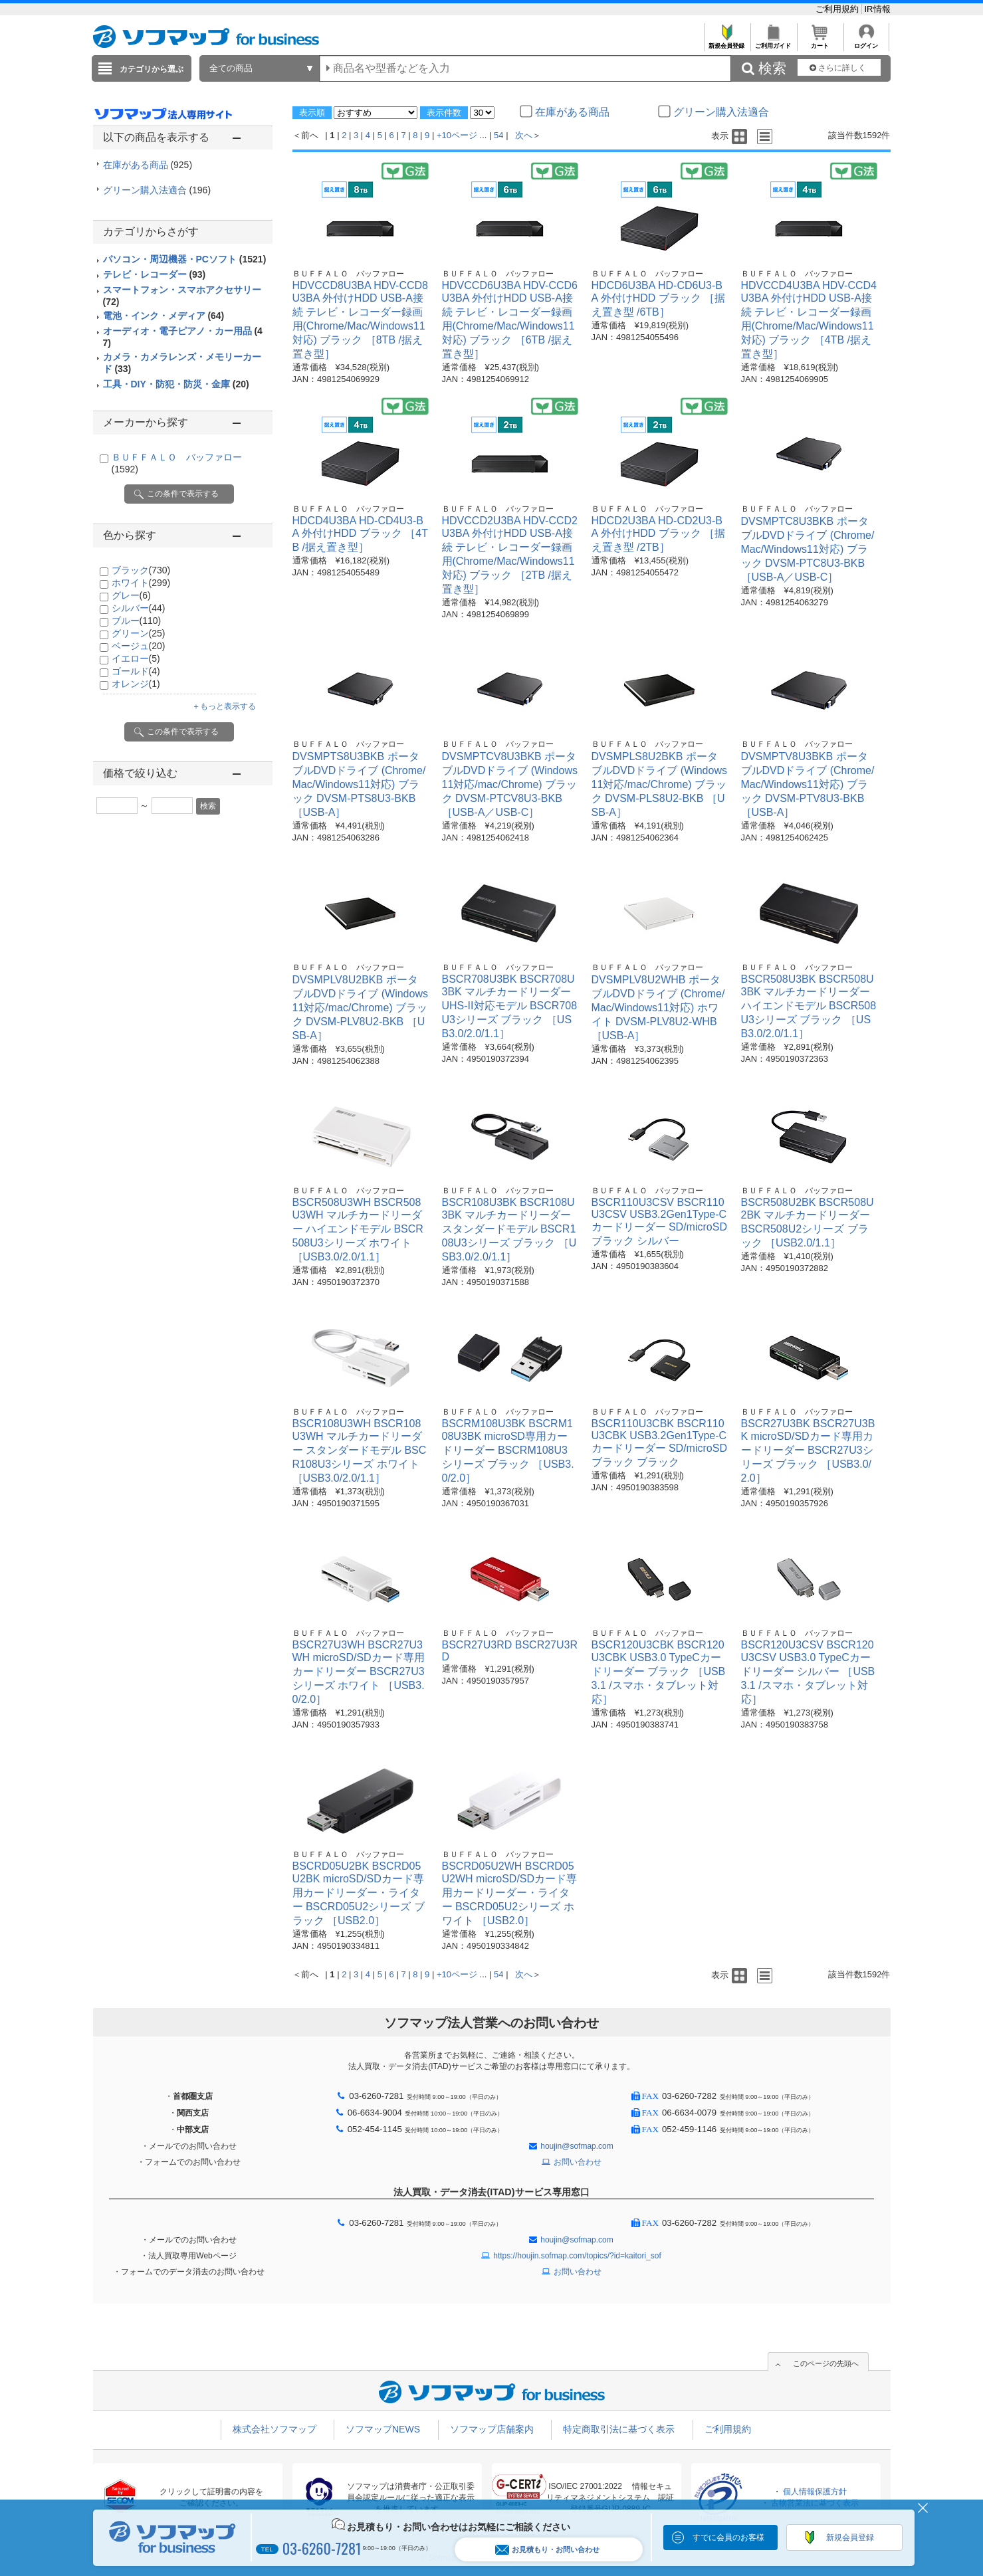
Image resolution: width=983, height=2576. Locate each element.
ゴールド (136, 671)
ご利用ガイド (773, 42)
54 (498, 135)
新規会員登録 (726, 42)
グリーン (138, 633)
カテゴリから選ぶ (151, 69)
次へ (523, 135)
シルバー (138, 608)
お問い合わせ (577, 2162)
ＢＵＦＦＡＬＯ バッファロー (348, 273)
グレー (131, 595)
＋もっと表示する (224, 706)
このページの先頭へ (826, 2363)
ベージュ (138, 646)
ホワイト (141, 582)
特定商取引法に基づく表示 (619, 2429)
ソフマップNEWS (383, 2429)
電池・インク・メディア (164, 315)
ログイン (866, 42)
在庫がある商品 (148, 164)
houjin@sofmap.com (576, 2146)
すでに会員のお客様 (728, 2537)
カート (819, 42)
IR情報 (878, 9)
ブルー (137, 620)
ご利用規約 (838, 9)
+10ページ (457, 135)
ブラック (141, 570)
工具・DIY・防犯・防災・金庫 (176, 384)
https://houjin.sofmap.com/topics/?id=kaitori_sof (577, 2255)
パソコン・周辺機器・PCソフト (185, 259)
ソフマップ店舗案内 (492, 2429)
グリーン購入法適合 (157, 190)
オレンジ (136, 683)
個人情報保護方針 (815, 2491)
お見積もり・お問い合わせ (547, 2550)
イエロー (136, 658)
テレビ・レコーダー (154, 274)
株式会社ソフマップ (274, 2429)
